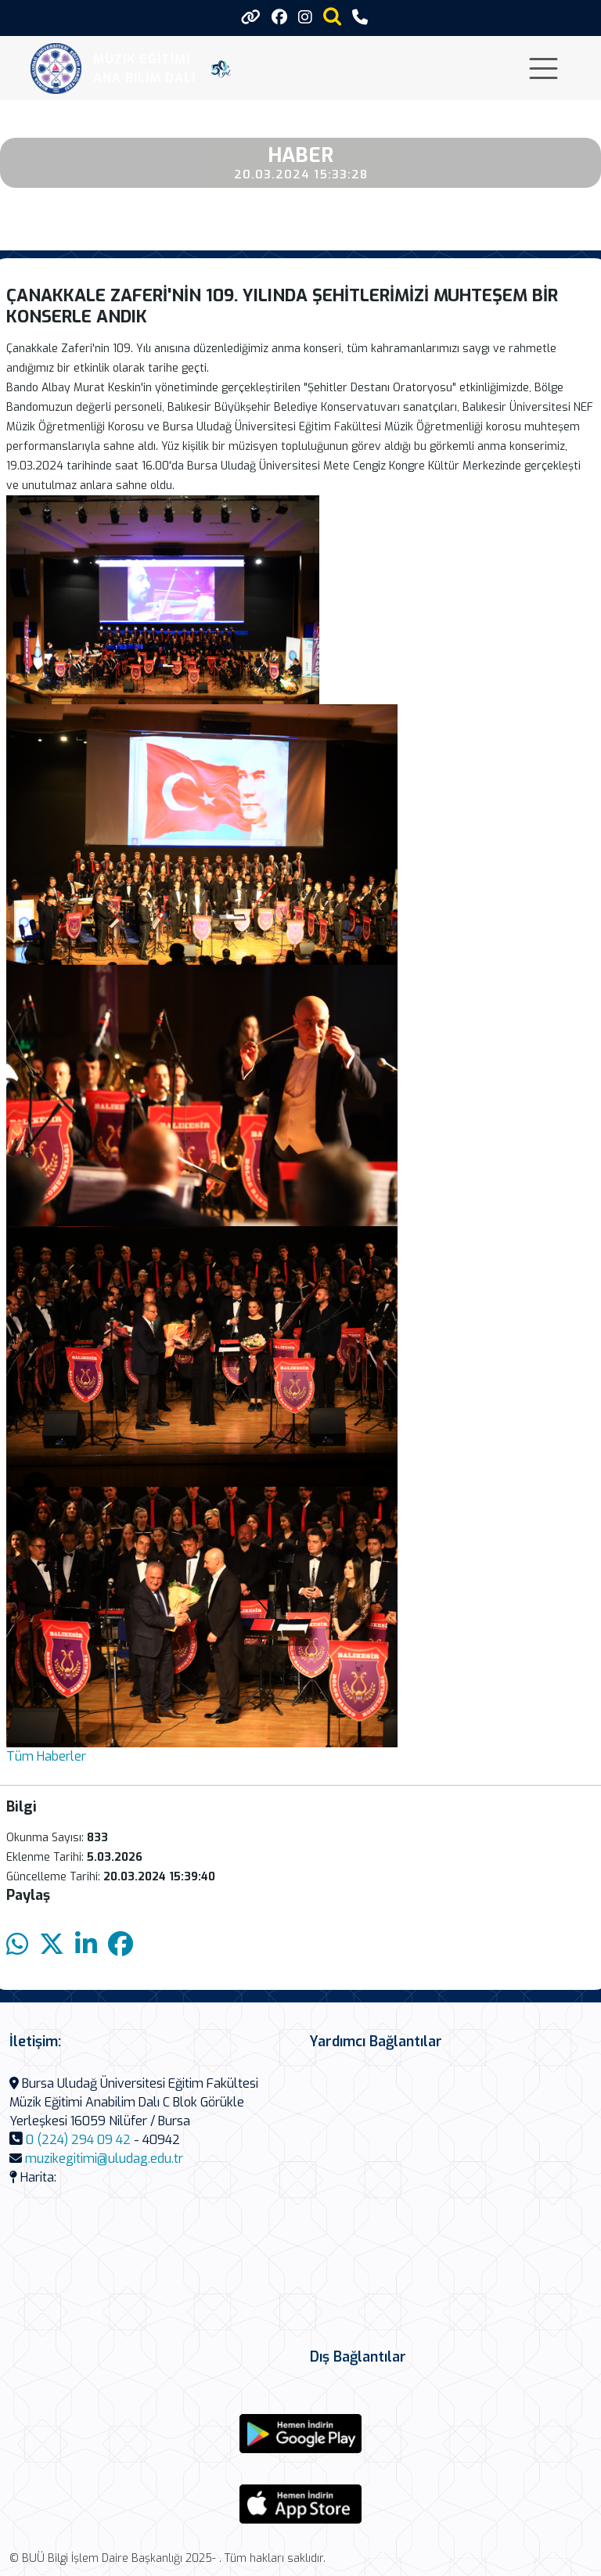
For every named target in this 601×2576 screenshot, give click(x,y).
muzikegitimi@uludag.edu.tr (104, 2158)
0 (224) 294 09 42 (78, 2140)
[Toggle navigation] (543, 68)
